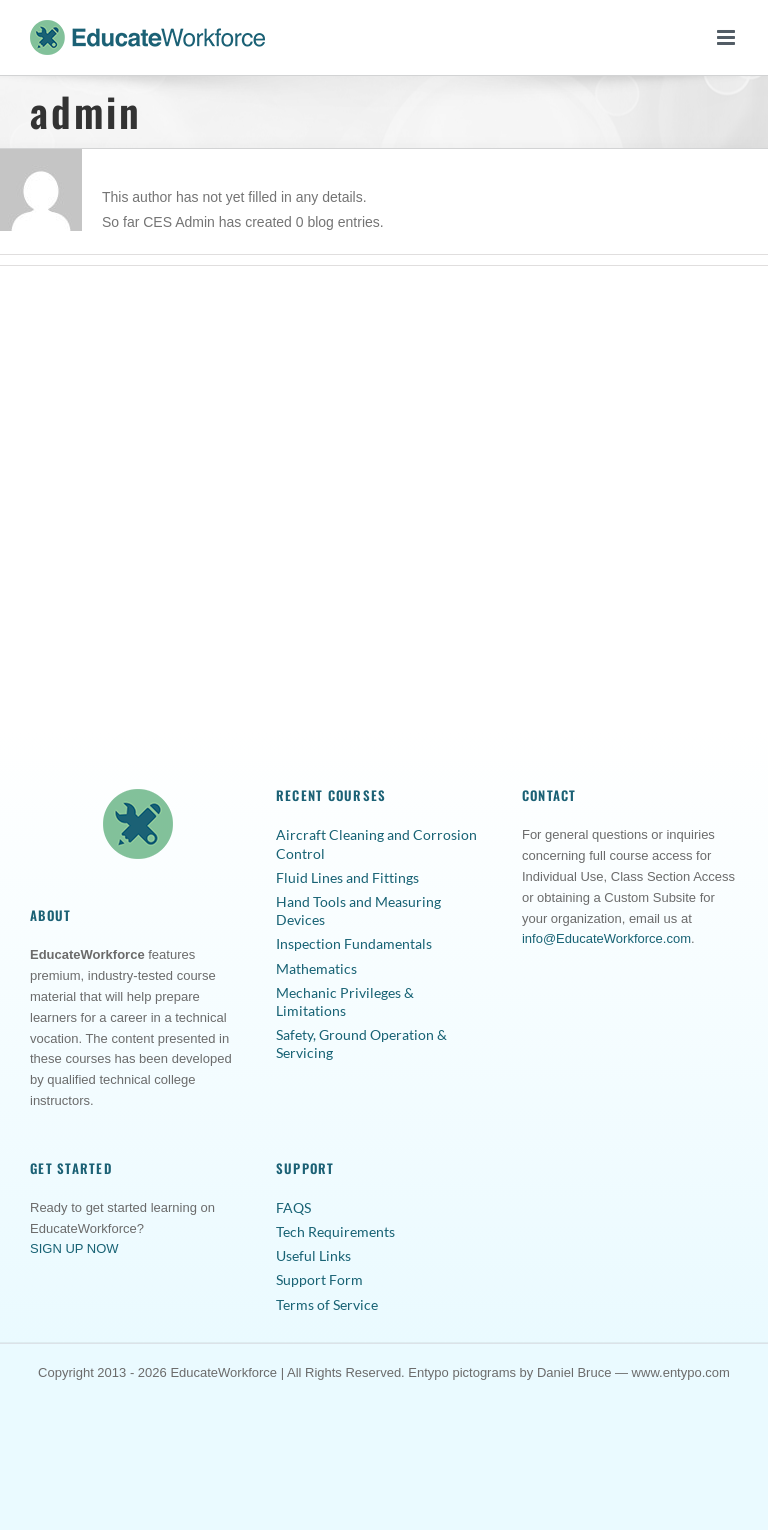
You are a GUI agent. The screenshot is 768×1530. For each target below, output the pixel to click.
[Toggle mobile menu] (727, 37)
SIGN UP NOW (74, 1248)
